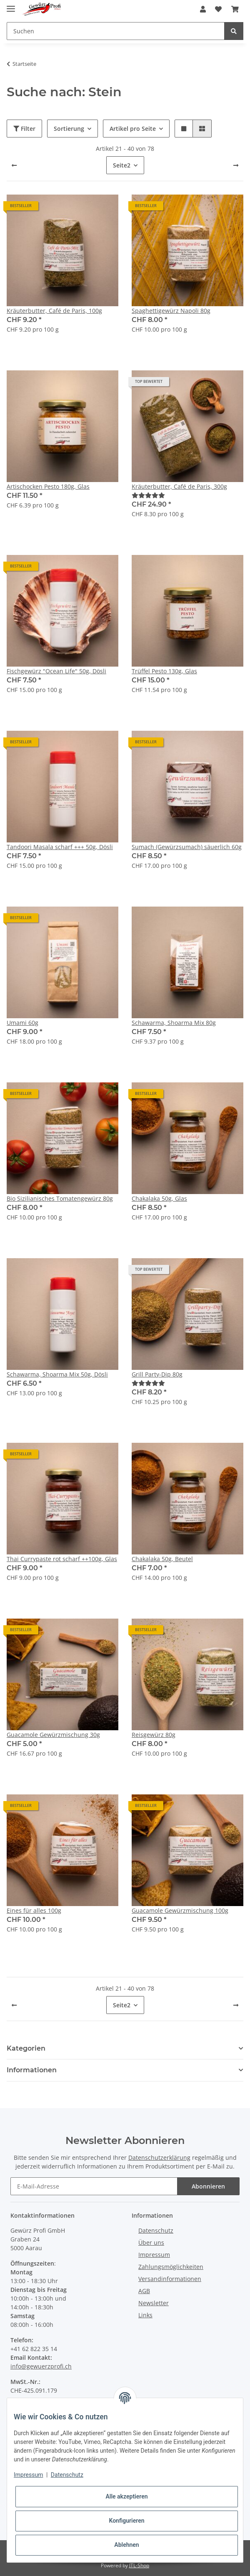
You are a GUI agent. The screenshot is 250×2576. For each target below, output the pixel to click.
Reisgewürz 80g (153, 1735)
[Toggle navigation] (11, 5)
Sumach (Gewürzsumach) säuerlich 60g (187, 847)
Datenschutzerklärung (159, 2157)
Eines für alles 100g (34, 1910)
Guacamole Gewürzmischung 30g (53, 1735)
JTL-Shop (139, 2565)
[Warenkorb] (235, 9)
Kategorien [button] (26, 2048)
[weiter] (235, 165)
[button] (202, 9)
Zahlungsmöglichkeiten (170, 2267)
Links (145, 2315)
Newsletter (153, 2303)
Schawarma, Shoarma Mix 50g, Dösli (57, 1374)
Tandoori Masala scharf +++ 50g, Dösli (60, 847)
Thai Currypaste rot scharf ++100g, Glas (62, 1559)
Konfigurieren (126, 2520)
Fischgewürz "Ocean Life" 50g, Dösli (56, 671)
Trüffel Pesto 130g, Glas (164, 671)
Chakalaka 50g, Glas (159, 1198)
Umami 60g (22, 1023)
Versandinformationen (169, 2279)
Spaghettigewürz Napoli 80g (171, 311)
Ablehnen (126, 2544)
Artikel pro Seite (133, 128)
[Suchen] (116, 31)
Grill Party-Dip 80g (157, 1374)
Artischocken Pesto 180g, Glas (48, 486)
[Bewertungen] (148, 495)
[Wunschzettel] (218, 9)
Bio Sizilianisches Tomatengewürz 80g (60, 1198)
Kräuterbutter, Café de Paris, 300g (179, 486)
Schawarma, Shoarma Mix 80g (174, 1023)
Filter (24, 128)
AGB (144, 2291)
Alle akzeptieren (126, 2496)
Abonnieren (208, 2186)
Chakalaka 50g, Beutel (162, 1559)
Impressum (154, 2255)
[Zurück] (14, 165)
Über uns (151, 2242)
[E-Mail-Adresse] (94, 2186)
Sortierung (69, 128)
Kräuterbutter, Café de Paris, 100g (54, 311)
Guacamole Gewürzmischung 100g (180, 1910)
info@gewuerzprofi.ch (41, 2366)
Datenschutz (155, 2230)
